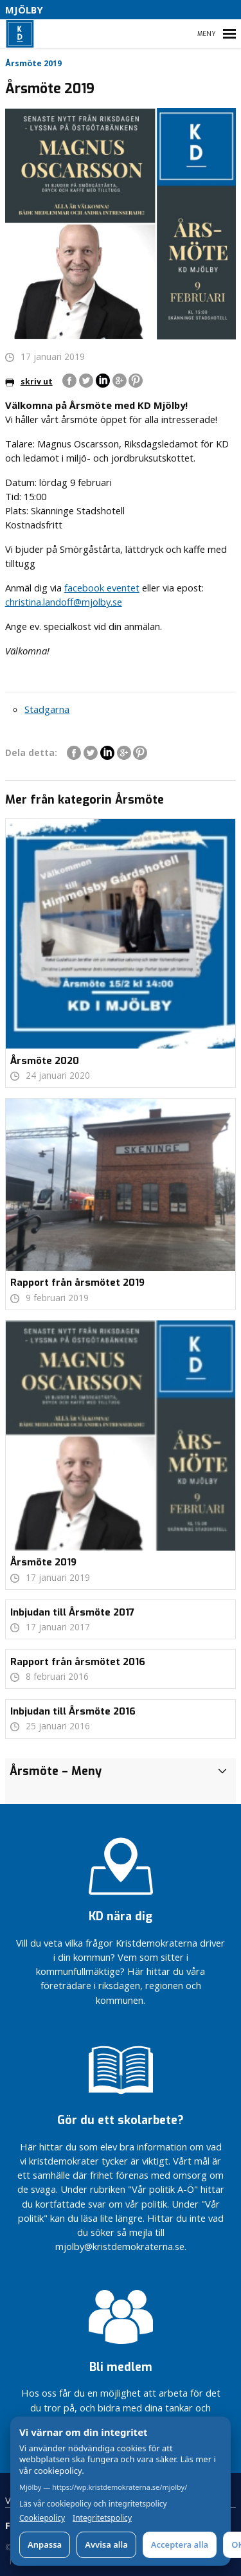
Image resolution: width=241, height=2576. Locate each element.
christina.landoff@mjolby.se (63, 601)
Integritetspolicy (102, 2518)
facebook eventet (101, 587)
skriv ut (29, 381)
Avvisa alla (106, 2544)
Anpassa (45, 2544)
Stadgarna (46, 709)
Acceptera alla (179, 2544)
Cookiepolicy (42, 2518)
